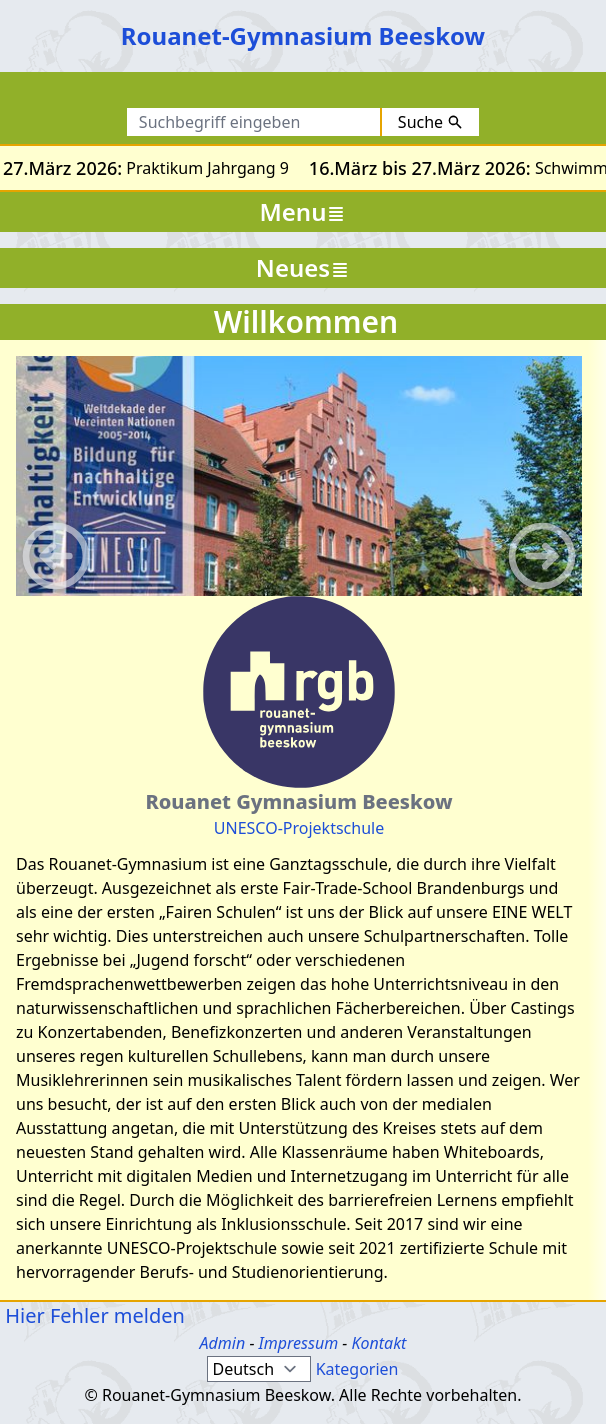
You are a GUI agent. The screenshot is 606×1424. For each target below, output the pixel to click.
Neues (303, 267)
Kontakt (378, 1343)
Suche (430, 122)
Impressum (299, 1343)
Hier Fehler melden (92, 1315)
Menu (303, 211)
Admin (223, 1343)
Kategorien (357, 1369)
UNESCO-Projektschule (299, 828)
